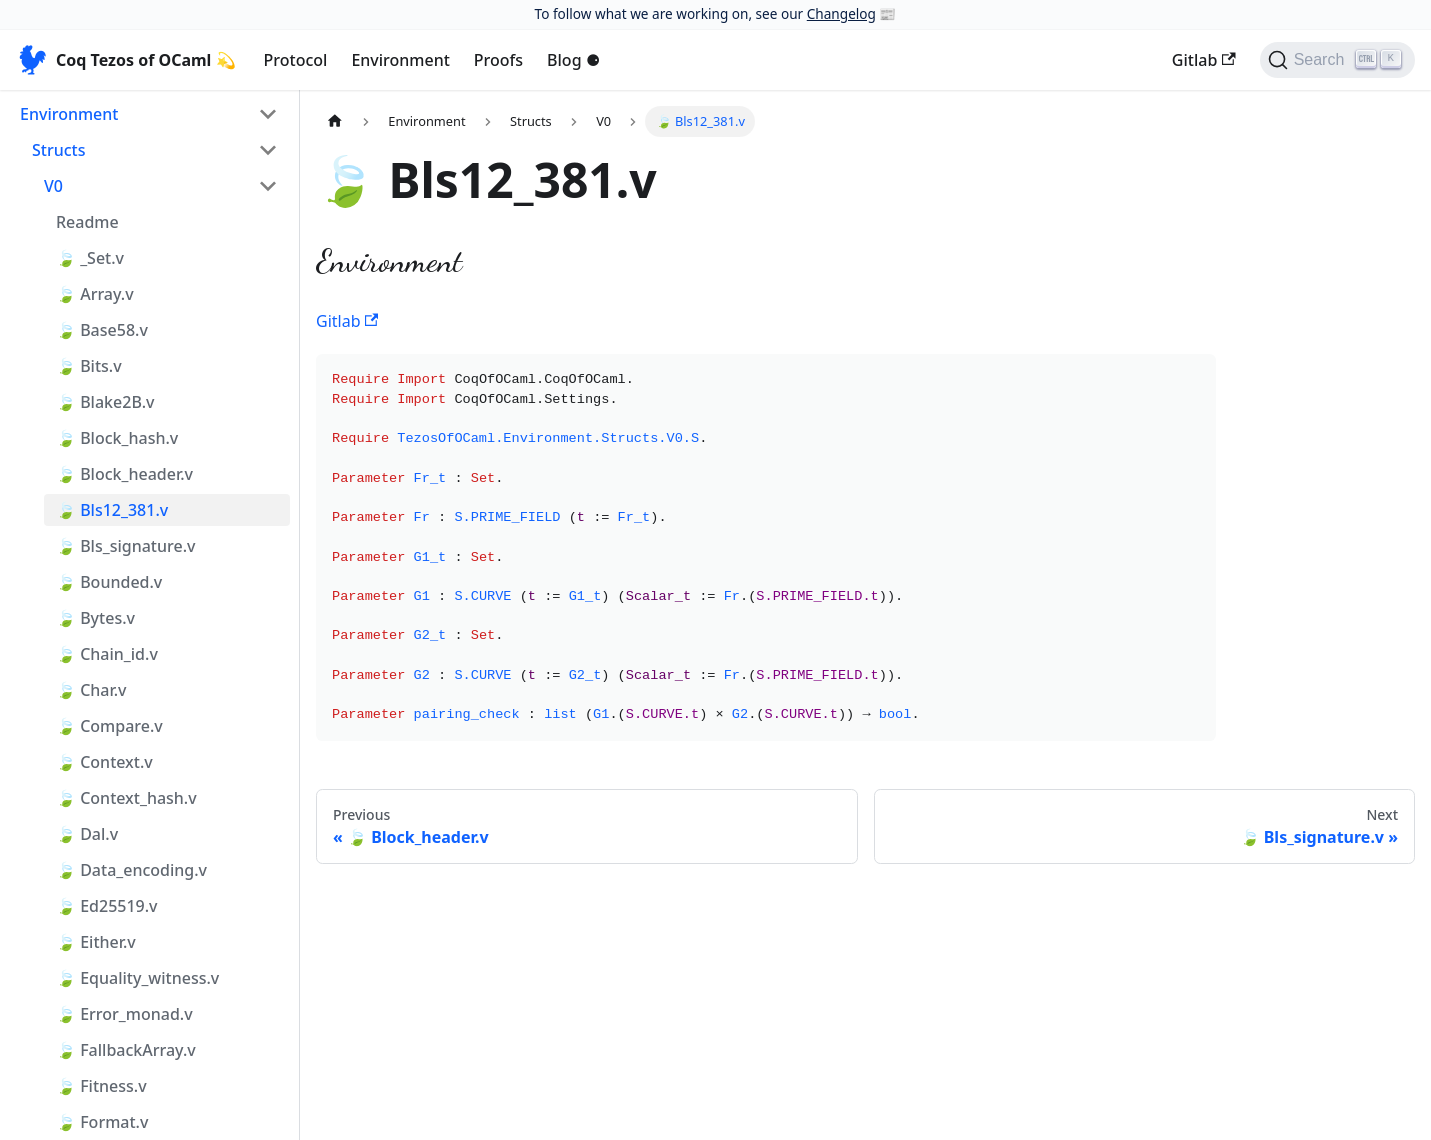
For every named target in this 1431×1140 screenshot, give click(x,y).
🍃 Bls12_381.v (112, 510)
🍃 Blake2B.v (105, 402)
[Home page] (335, 121)
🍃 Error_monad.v (124, 1014)
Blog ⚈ (573, 60)
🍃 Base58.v (102, 330)
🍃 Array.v (95, 294)
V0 (53, 186)
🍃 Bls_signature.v (125, 546)
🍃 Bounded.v (109, 582)
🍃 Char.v (91, 690)
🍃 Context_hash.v (126, 798)
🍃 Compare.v (109, 726)
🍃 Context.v (104, 762)
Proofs (498, 60)
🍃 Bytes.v (95, 618)
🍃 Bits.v (89, 366)
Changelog (841, 13)
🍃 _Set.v (90, 258)
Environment (400, 60)
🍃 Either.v (96, 942)
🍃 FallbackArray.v (126, 1050)
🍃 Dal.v (87, 834)
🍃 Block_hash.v (117, 438)
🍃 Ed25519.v (107, 906)
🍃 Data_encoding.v (131, 870)
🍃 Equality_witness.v (137, 978)
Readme (87, 222)
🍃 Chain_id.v (107, 654)
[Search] (1337, 60)
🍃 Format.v (102, 1122)
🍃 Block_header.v (124, 474)
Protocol (296, 60)
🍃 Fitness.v (101, 1086)
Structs (59, 150)
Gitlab (1204, 60)
